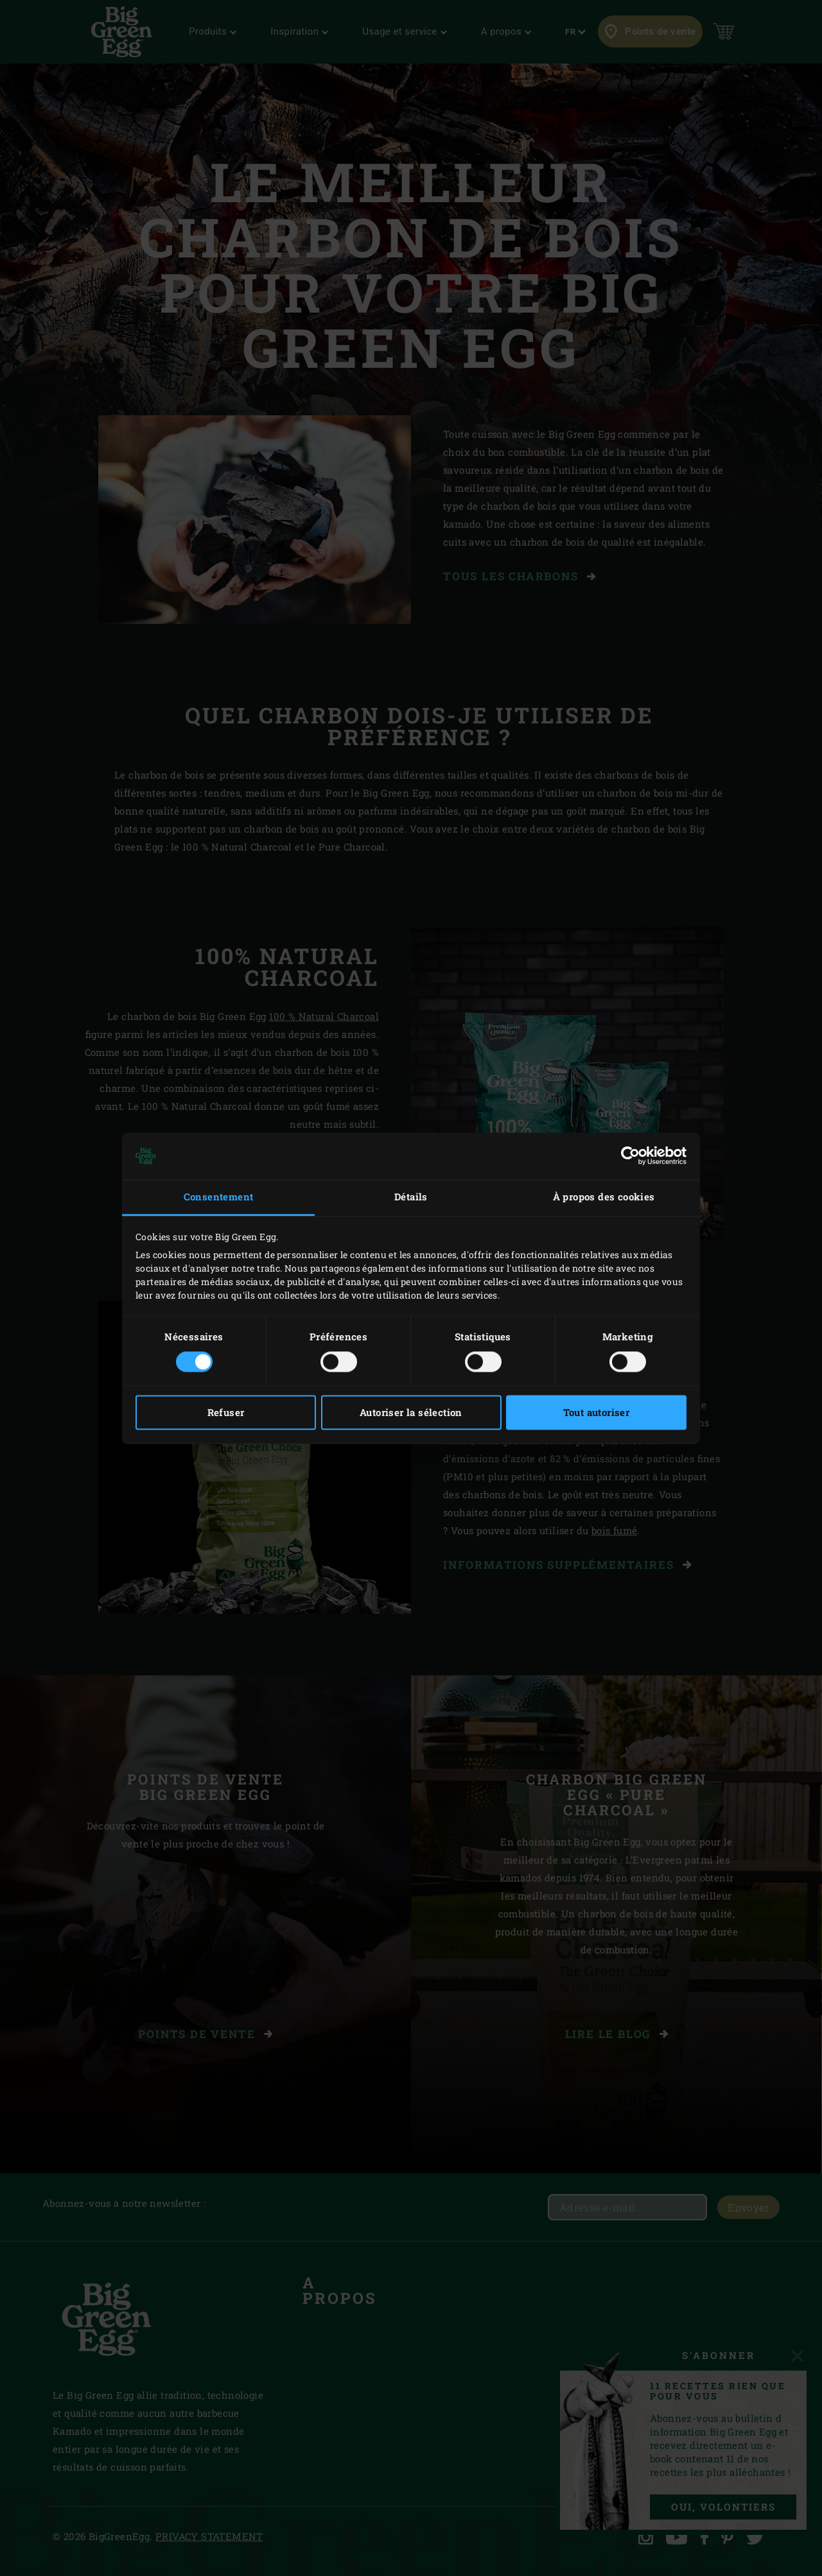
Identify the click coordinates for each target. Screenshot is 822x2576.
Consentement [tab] (219, 1197)
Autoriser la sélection (411, 1412)
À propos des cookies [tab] (604, 1197)
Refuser (226, 1412)
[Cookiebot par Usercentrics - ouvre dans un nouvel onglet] (630, 1156)
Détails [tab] (411, 1197)
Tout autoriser (596, 1412)
